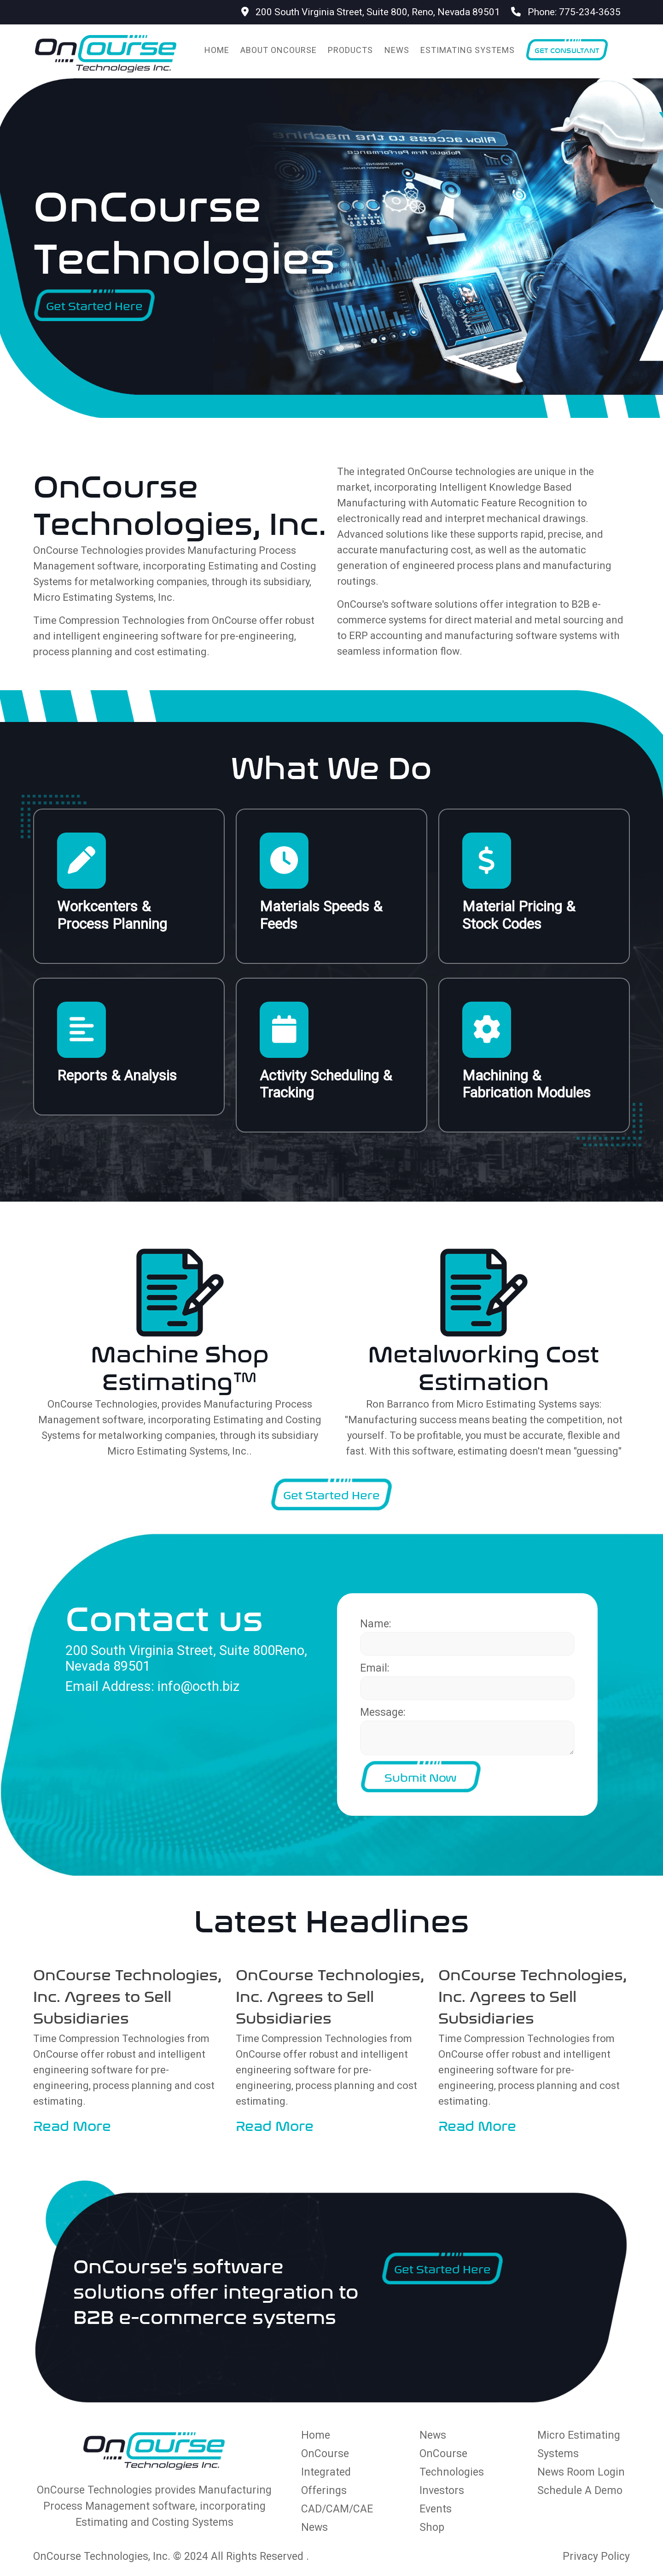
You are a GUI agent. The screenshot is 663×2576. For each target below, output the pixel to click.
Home (216, 50)
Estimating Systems (467, 50)
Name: (375, 1624)
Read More (72, 2124)
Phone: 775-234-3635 (566, 12)
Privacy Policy (596, 2556)
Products (350, 50)
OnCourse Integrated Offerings (326, 2472)
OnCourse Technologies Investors (451, 2472)
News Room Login (581, 2472)
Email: (375, 1668)
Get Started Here (94, 304)
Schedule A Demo (579, 2490)
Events (435, 2509)
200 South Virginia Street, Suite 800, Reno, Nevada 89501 (370, 12)
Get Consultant (567, 49)
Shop (431, 2527)
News (396, 50)
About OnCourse (278, 50)
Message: (383, 1712)
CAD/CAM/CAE (337, 2509)
